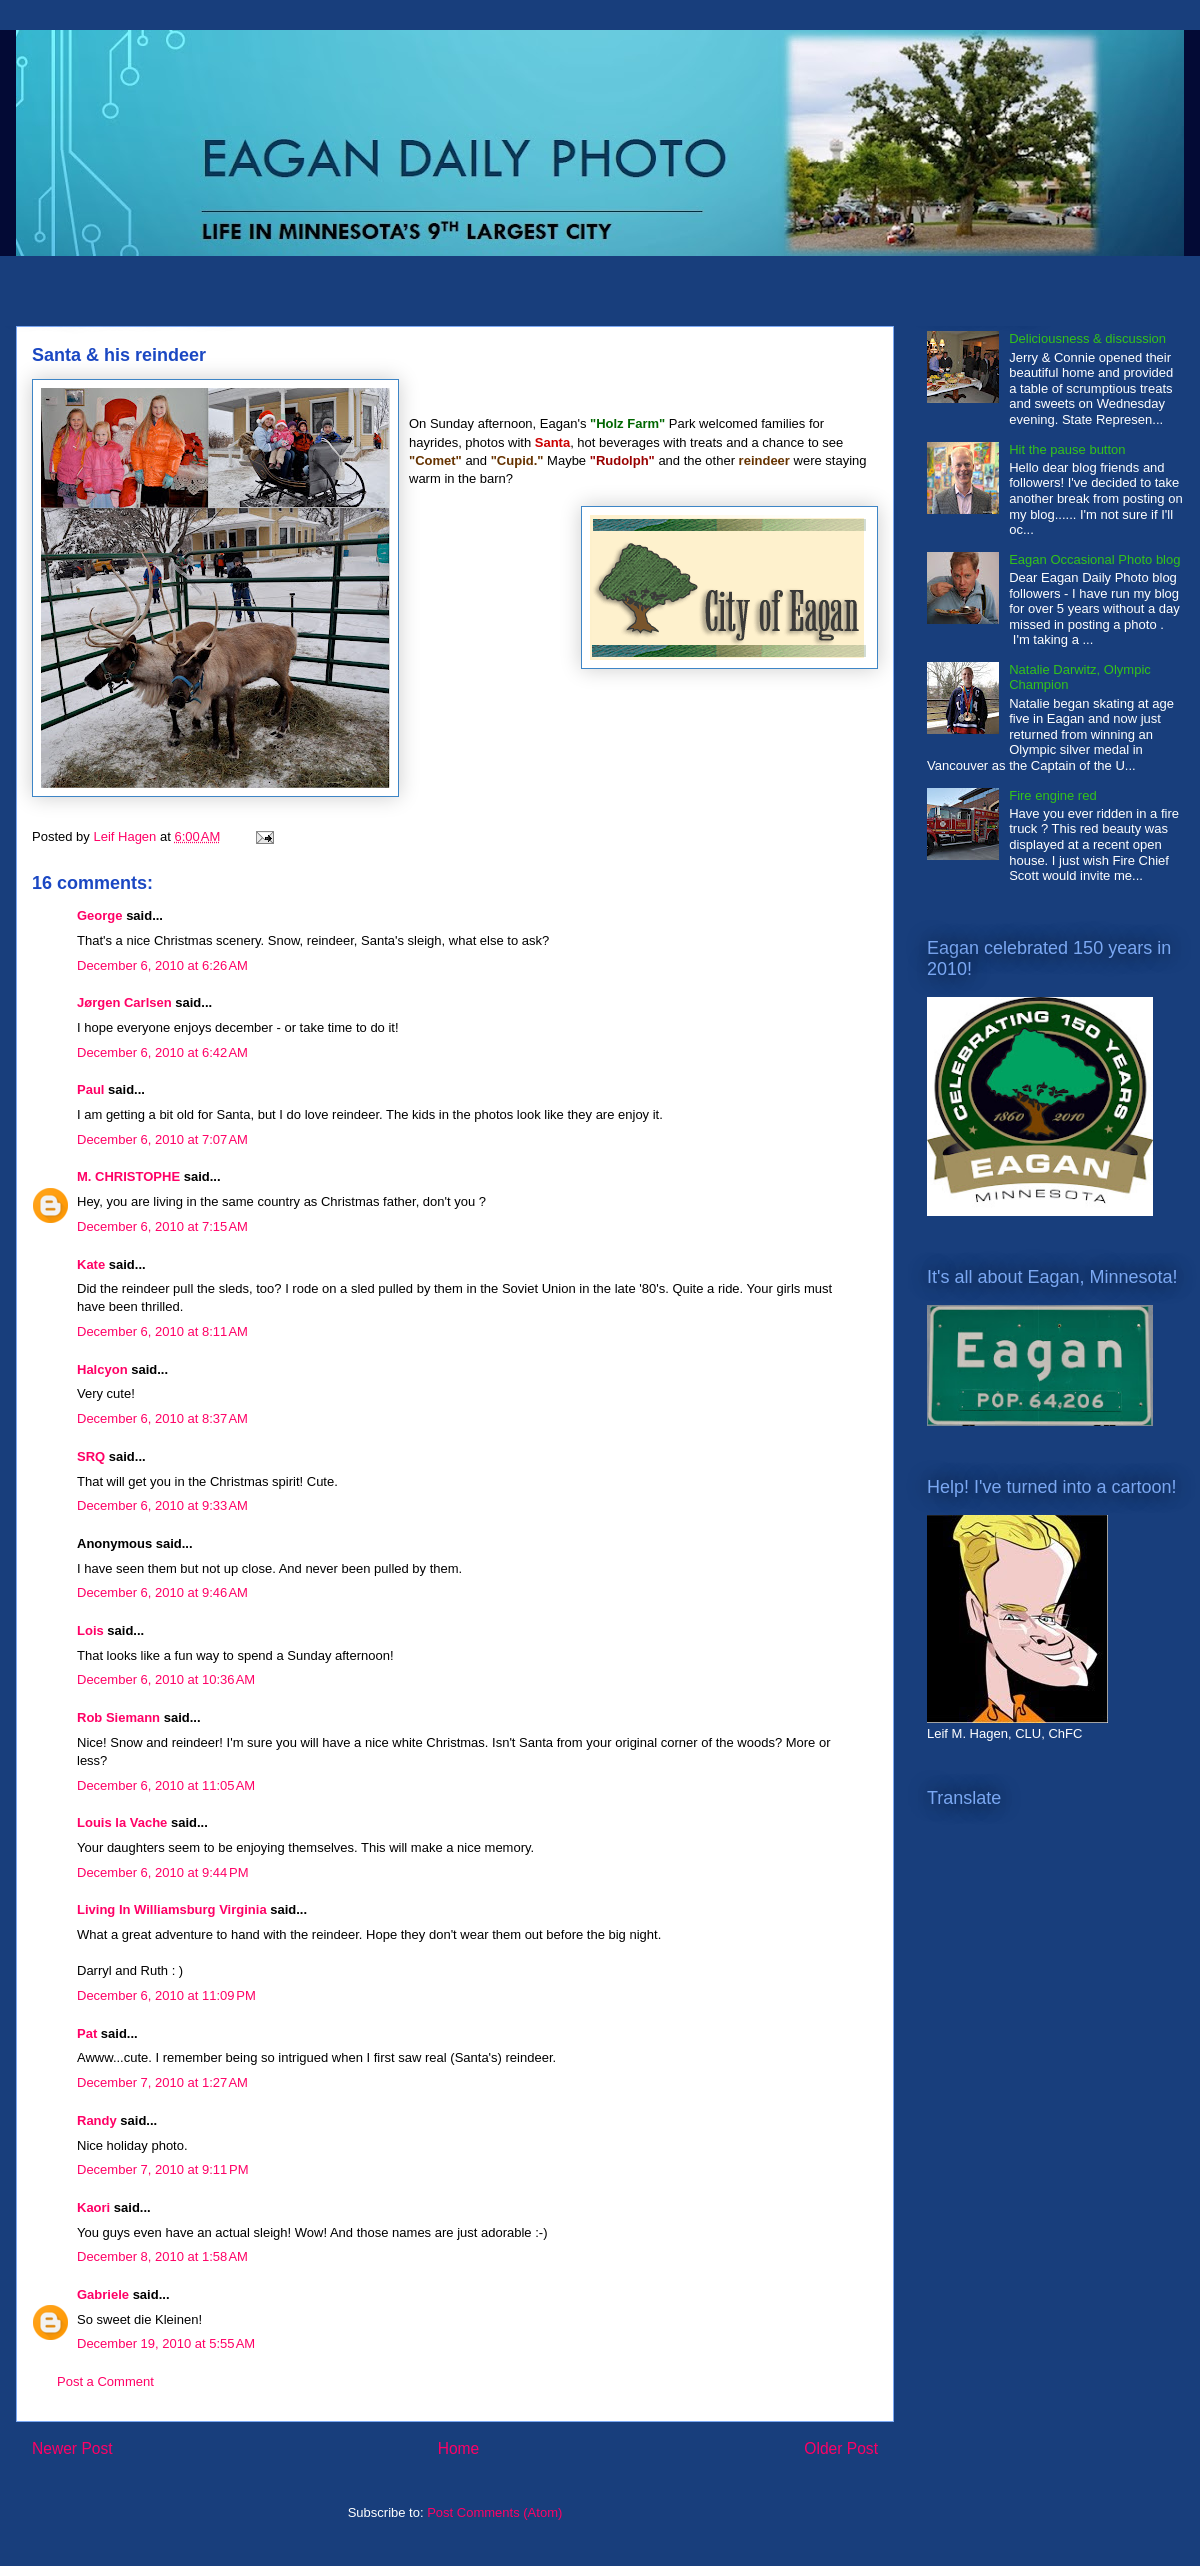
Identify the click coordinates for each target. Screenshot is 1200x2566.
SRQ (91, 1456)
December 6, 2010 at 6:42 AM (162, 1052)
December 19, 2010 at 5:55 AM (166, 2343)
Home (459, 2448)
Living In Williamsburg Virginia (172, 1909)
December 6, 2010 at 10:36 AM (166, 1679)
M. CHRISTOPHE (128, 1176)
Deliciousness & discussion (1087, 338)
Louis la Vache (122, 1822)
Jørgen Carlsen (124, 1002)
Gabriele (103, 2294)
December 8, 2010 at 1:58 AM (162, 2256)
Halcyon (102, 1369)
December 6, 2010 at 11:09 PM (166, 1995)
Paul (90, 1089)
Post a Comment (105, 2381)
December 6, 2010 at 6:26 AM (162, 965)
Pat (87, 2033)
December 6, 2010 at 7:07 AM (162, 1139)
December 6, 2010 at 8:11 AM (162, 1331)
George (100, 915)
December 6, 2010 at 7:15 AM (162, 1226)
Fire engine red (1052, 795)
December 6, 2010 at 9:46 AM (162, 1592)
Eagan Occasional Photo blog (1094, 559)
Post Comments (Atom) (494, 2512)
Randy (97, 2120)
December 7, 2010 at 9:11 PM (163, 2169)
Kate (91, 1264)
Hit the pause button (1067, 449)
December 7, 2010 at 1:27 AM (162, 2082)
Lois (90, 1630)
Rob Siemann (118, 1717)
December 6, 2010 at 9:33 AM (162, 1505)
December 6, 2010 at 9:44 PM (163, 1872)
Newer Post (72, 2448)
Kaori (93, 2207)
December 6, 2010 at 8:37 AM (162, 1418)
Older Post (841, 2448)
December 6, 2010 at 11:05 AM (166, 1785)
